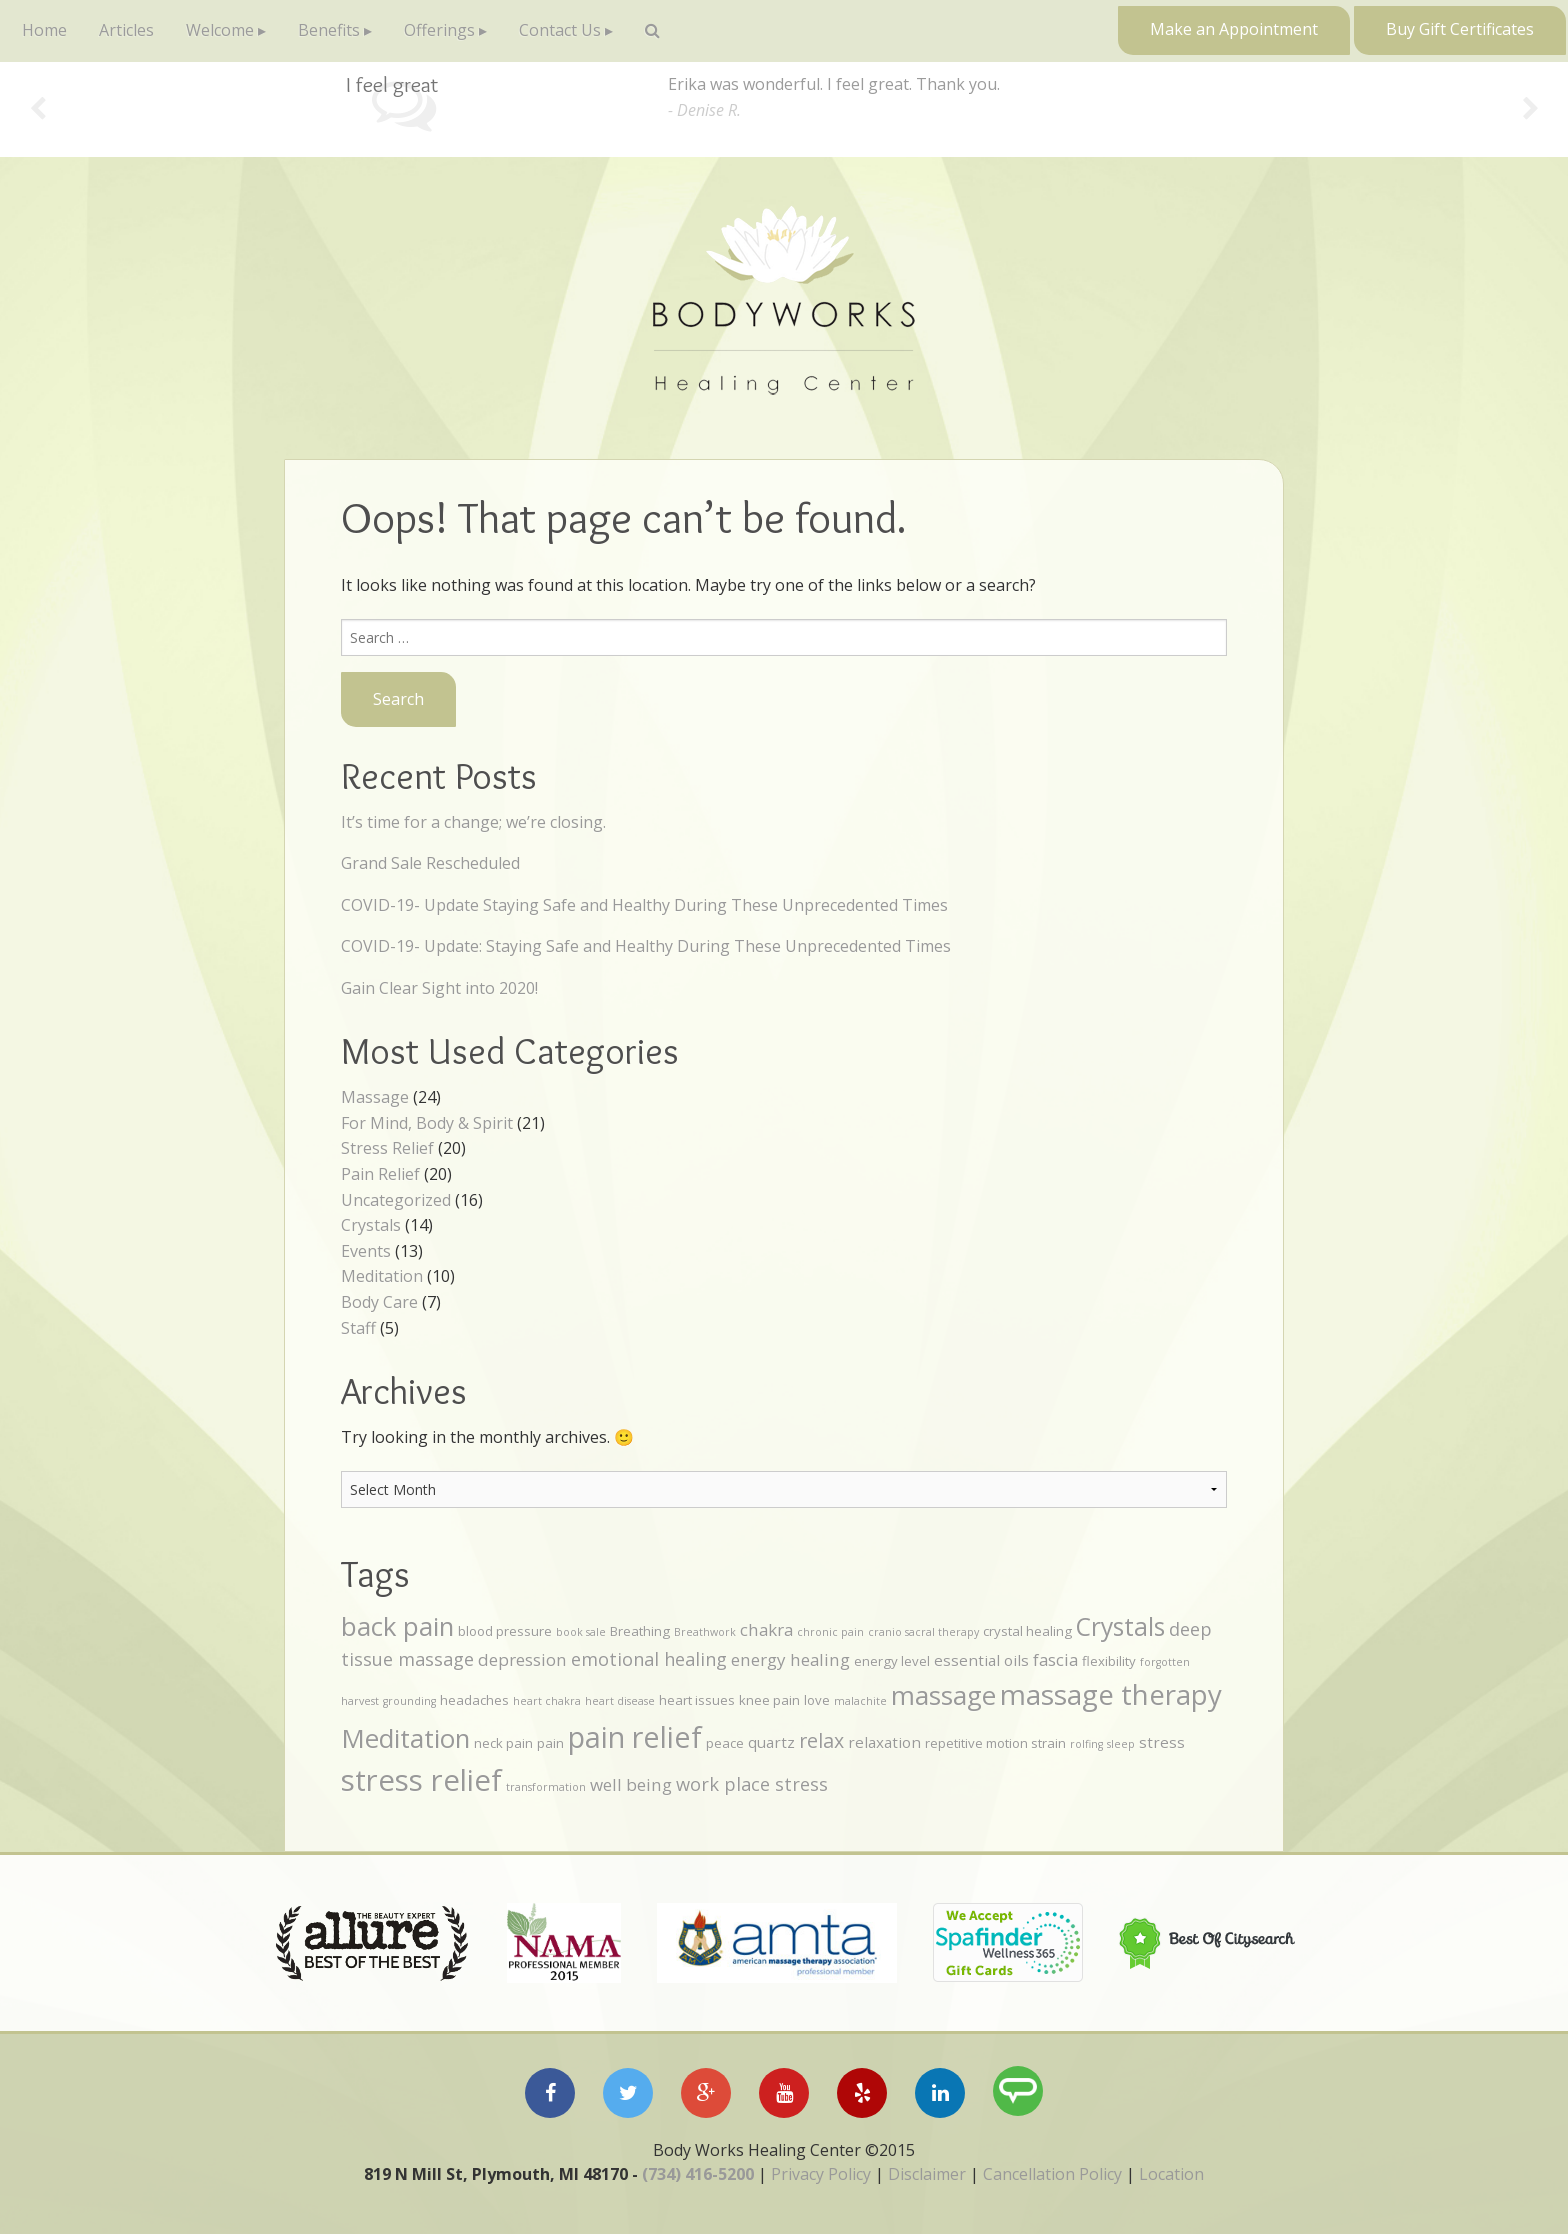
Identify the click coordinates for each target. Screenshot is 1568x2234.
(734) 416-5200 (698, 2174)
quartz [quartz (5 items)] (771, 1742)
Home (44, 30)
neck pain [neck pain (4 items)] (503, 1743)
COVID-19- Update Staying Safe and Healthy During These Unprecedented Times (644, 905)
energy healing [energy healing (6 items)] (790, 1659)
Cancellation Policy (1052, 2174)
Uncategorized (396, 1200)
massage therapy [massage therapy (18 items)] (1111, 1694)
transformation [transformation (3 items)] (546, 1787)
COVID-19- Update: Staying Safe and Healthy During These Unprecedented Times (646, 946)
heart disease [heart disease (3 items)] (620, 1701)
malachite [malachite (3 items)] (860, 1701)
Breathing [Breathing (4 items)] (640, 1631)
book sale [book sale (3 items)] (581, 1632)
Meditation (382, 1276)
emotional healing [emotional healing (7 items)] (649, 1659)
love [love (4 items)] (817, 1700)
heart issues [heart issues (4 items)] (697, 1700)
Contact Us (560, 30)
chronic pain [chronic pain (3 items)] (830, 1632)
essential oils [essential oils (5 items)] (981, 1660)
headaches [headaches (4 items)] (474, 1700)
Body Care (379, 1302)
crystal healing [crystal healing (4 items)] (1027, 1631)
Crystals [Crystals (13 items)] (1120, 1626)
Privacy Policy (821, 2174)
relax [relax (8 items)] (821, 1740)
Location (1171, 2174)
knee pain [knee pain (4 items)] (769, 1700)
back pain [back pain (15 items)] (397, 1626)
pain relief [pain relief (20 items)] (635, 1736)
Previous (37, 109)
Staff (358, 1328)
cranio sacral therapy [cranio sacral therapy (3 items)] (923, 1632)
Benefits (329, 30)
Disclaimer (927, 2174)
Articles (126, 30)
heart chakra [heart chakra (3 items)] (547, 1701)
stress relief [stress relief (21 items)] (421, 1780)
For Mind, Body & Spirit (427, 1123)
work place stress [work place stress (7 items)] (752, 1784)
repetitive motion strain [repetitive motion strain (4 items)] (995, 1743)
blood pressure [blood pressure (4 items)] (505, 1631)
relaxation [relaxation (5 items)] (884, 1742)
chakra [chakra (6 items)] (766, 1629)
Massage (375, 1097)
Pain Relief (380, 1174)
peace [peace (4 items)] (725, 1743)
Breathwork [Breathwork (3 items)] (705, 1632)
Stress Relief (387, 1148)
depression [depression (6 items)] (522, 1659)
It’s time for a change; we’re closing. (473, 822)
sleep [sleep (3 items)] (1121, 1744)
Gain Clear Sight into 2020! (439, 988)
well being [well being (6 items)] (631, 1784)
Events (366, 1251)
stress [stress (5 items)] (1162, 1742)
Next (1530, 109)
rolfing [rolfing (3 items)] (1086, 1744)
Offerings (439, 30)
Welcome (220, 30)
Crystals (371, 1225)
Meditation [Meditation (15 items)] (405, 1738)
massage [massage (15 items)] (943, 1695)
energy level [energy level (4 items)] (892, 1661)
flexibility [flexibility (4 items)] (1109, 1661)
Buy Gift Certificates (1460, 29)
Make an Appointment (1234, 29)
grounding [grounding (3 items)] (409, 1701)
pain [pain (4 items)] (550, 1743)
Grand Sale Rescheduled (430, 863)
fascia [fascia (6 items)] (1055, 1659)
